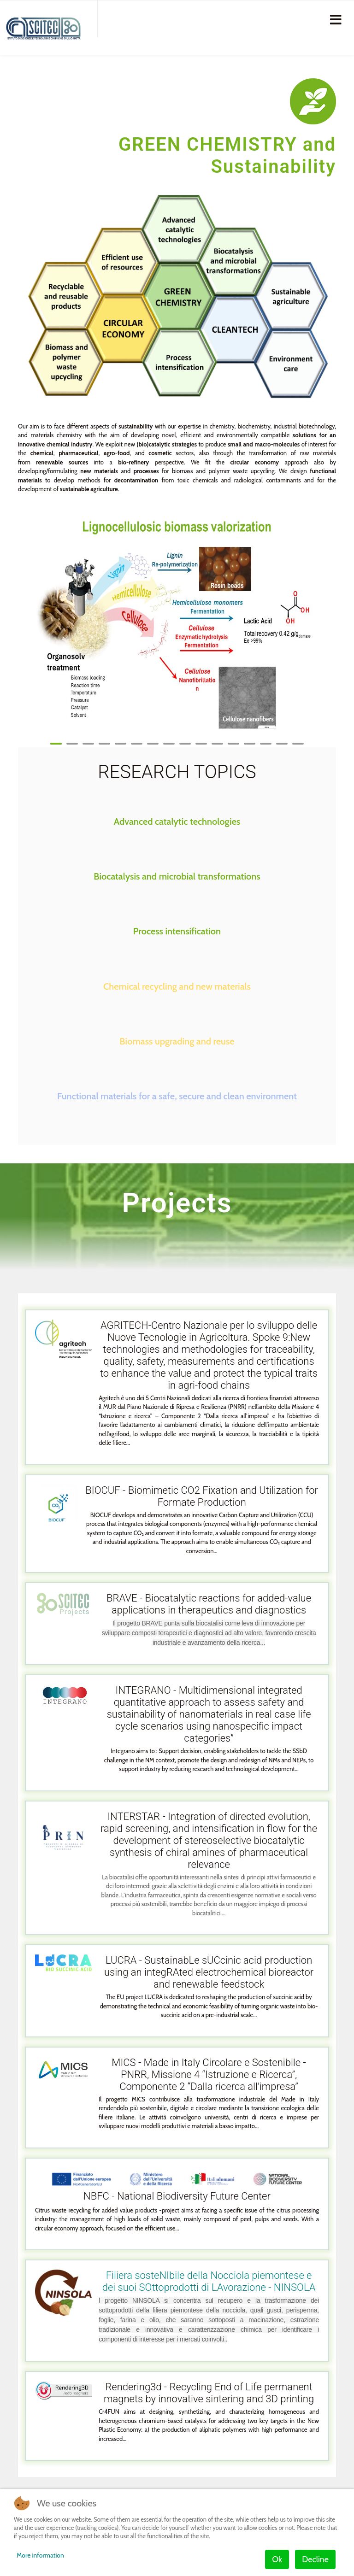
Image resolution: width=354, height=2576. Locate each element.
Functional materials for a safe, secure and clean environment (177, 1096)
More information (40, 2555)
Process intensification (177, 931)
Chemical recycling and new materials (177, 986)
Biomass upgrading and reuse (176, 1041)
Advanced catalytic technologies (177, 821)
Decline (315, 2559)
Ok (277, 2559)
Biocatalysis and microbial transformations (177, 876)
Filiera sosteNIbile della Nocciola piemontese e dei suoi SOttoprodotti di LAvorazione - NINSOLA (209, 2281)
